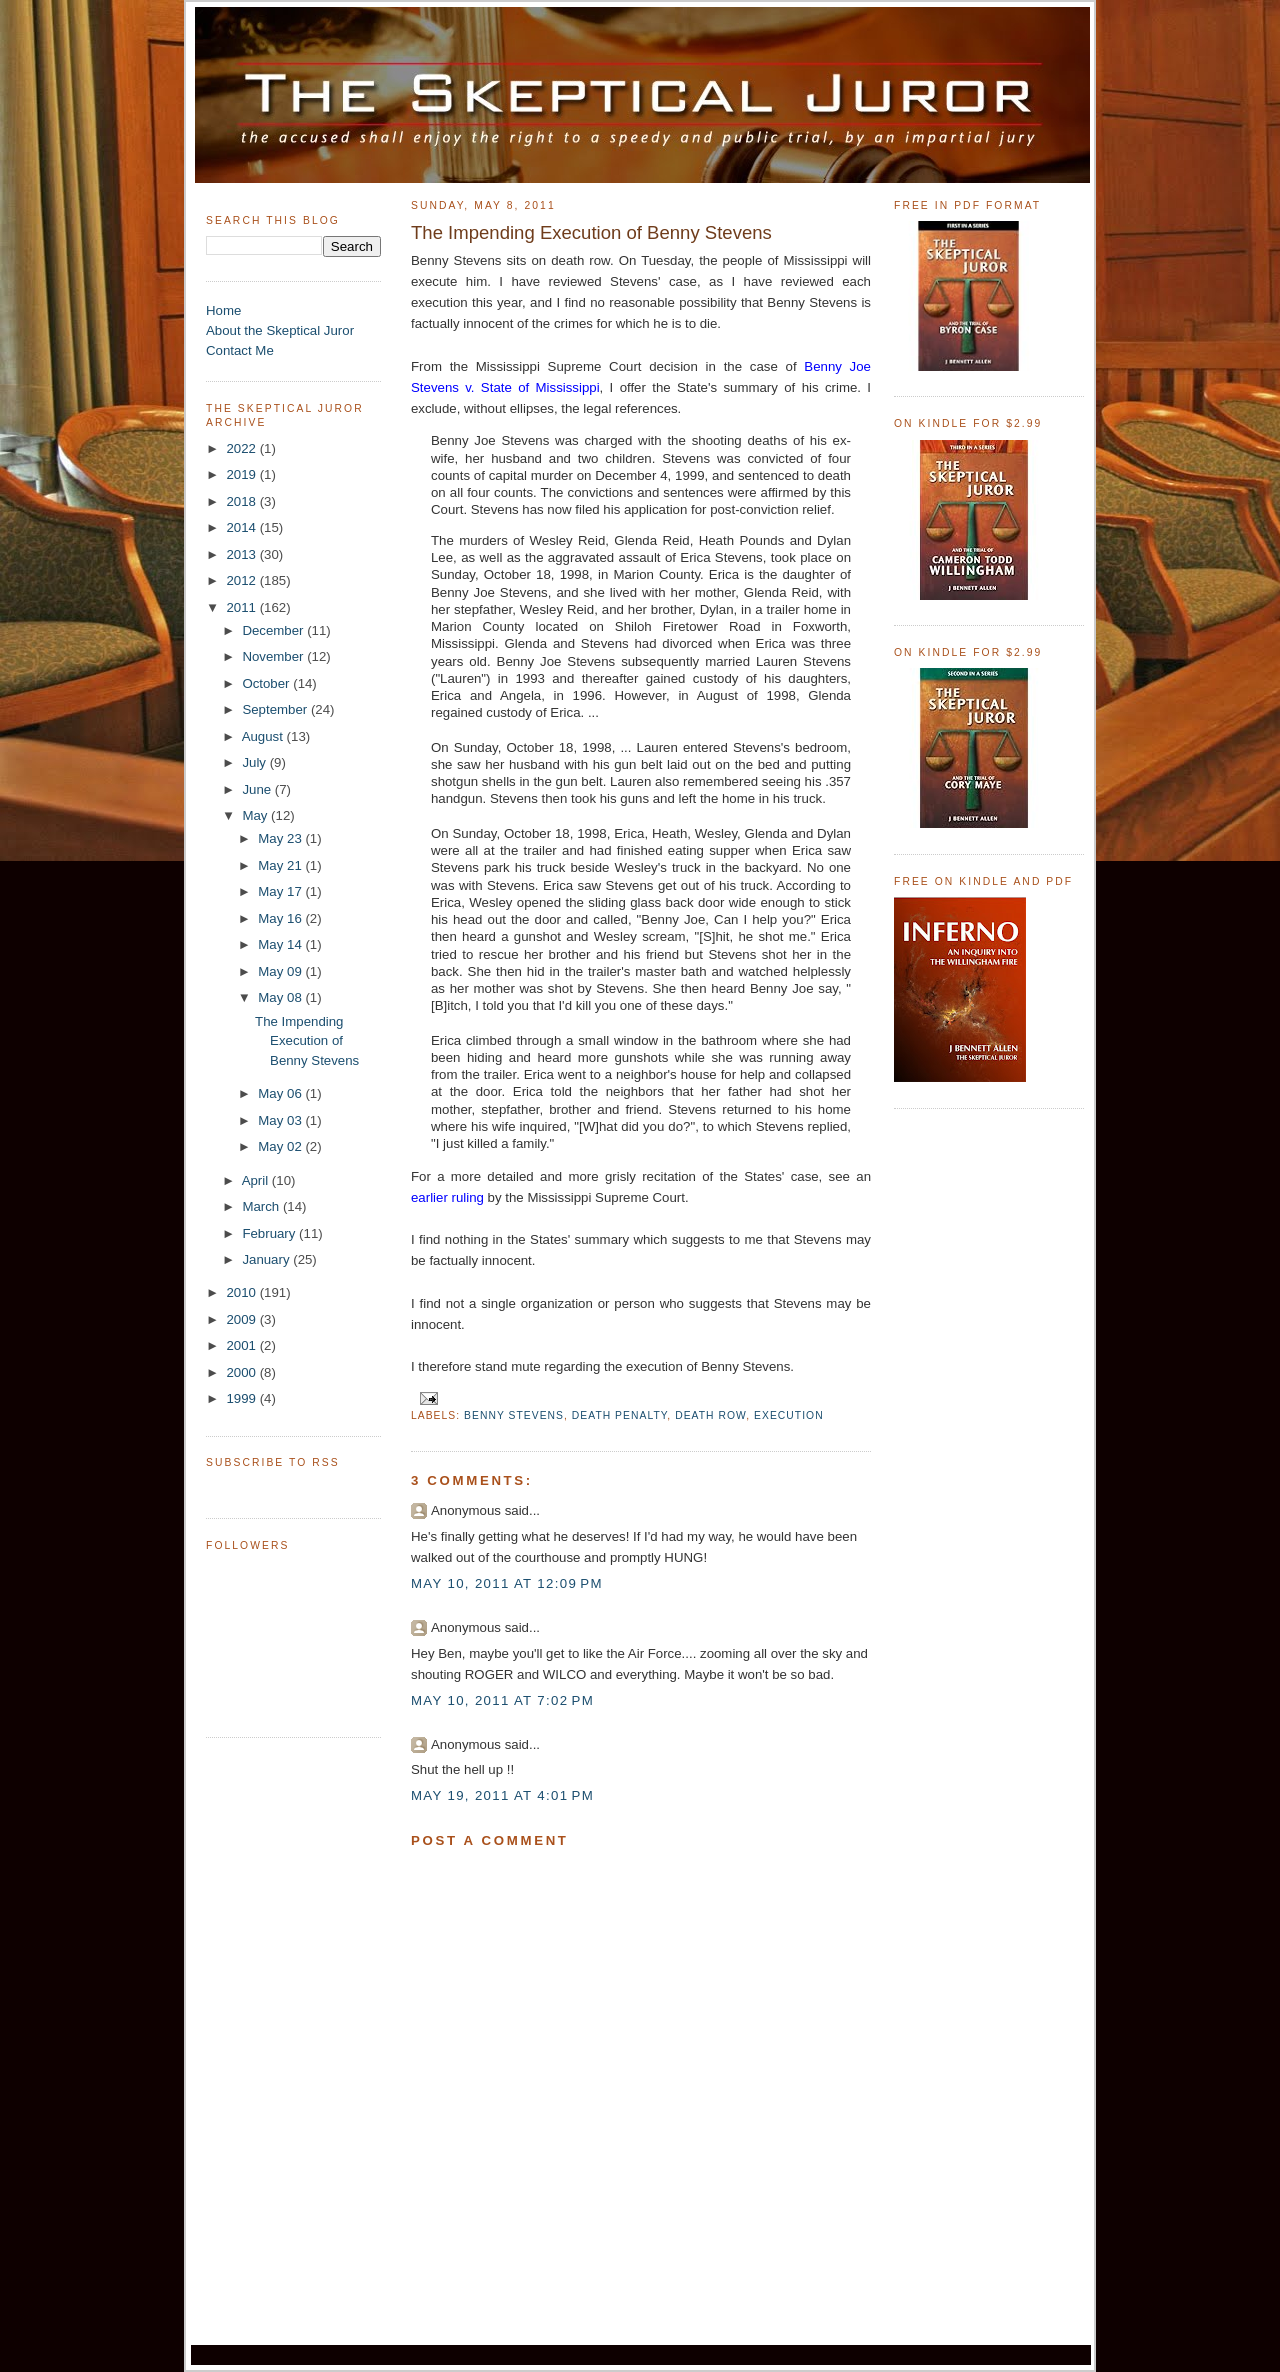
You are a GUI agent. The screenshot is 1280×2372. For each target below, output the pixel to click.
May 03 (281, 1120)
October (267, 683)
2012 (242, 580)
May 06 (281, 1093)
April (257, 1180)
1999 (242, 1398)
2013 (242, 554)
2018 (242, 501)
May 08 (281, 997)
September (276, 709)
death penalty (620, 1415)
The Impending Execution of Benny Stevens (307, 1041)
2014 (242, 527)
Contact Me (240, 350)
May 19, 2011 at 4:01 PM (502, 1795)
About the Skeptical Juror (280, 330)
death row (710, 1415)
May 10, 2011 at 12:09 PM (507, 1583)
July (255, 762)
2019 (242, 474)
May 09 (281, 971)
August (264, 736)
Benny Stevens (514, 1415)
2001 (242, 1345)
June (258, 789)
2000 (242, 1372)
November (274, 656)
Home (223, 310)
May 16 (281, 918)
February (270, 1233)
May (256, 815)
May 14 (281, 944)
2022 (242, 448)
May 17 (281, 891)
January (267, 1259)
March (262, 1206)
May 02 (281, 1146)
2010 (242, 1292)
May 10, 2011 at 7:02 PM (502, 1700)
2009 (242, 1319)
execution (789, 1415)
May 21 (281, 865)
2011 (242, 607)
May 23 (281, 838)
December (274, 630)
